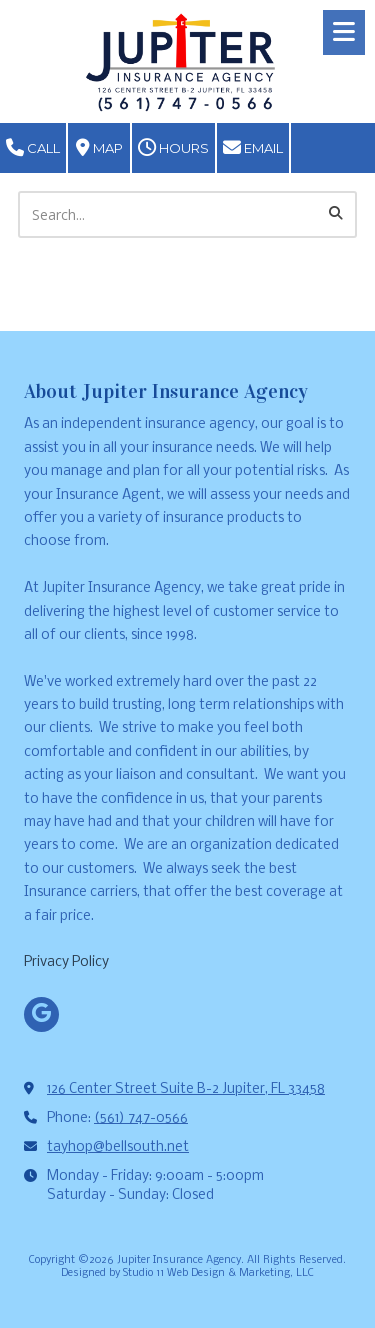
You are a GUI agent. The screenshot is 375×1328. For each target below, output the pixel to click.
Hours (173, 148)
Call (33, 148)
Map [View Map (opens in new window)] (99, 148)
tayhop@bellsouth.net (118, 1147)
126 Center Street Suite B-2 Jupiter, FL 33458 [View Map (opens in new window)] (186, 1089)
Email (253, 148)
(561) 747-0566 (141, 1118)
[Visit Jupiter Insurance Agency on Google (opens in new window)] (41, 1014)
